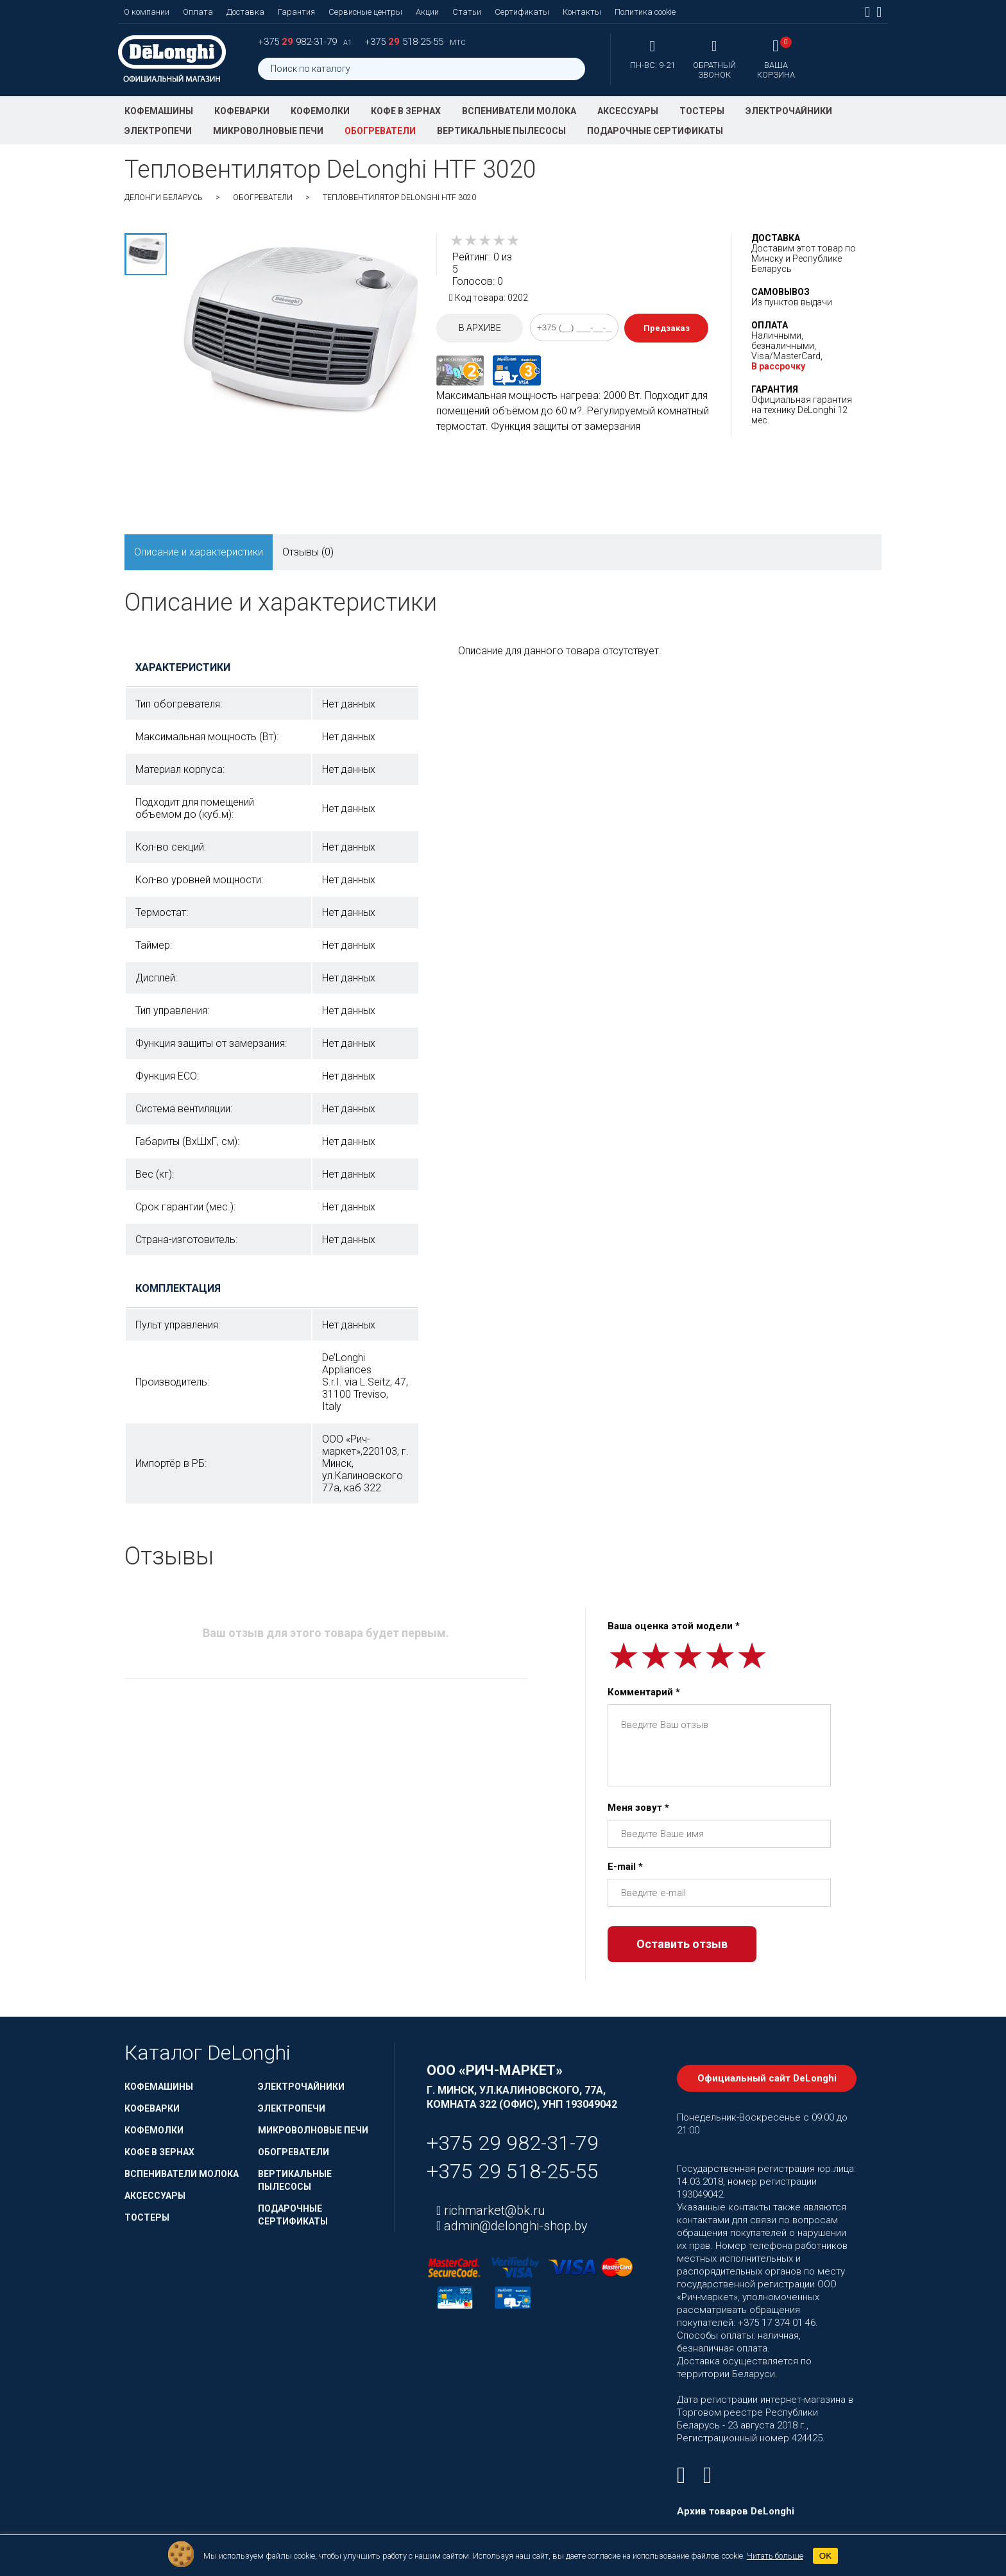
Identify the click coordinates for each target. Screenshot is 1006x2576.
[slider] (485, 240)
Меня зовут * (638, 1807)
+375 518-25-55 (405, 41)
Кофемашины (158, 111)
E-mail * (625, 1866)
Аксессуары (627, 111)
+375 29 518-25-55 (513, 2171)
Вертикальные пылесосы (501, 131)
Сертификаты (522, 12)
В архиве (480, 328)
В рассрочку (778, 366)
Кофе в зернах (406, 111)
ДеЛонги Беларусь (163, 197)
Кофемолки (320, 111)
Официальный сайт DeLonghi (767, 2078)
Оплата (198, 12)
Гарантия (296, 12)
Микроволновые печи (268, 131)
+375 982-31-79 (298, 41)
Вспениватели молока (519, 111)
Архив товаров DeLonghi (735, 2511)
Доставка (245, 12)
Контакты (582, 12)
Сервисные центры (365, 12)
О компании (146, 12)
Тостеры (701, 111)
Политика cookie (645, 12)
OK (825, 2556)
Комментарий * (644, 1692)
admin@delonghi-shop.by (514, 2225)
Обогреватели (380, 131)
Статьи (466, 12)
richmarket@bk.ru (493, 2210)
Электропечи (158, 131)
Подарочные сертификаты (655, 131)
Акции (427, 12)
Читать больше (775, 2556)
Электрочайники (789, 111)
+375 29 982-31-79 (513, 2143)
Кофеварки (241, 111)
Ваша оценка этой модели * (674, 1626)
